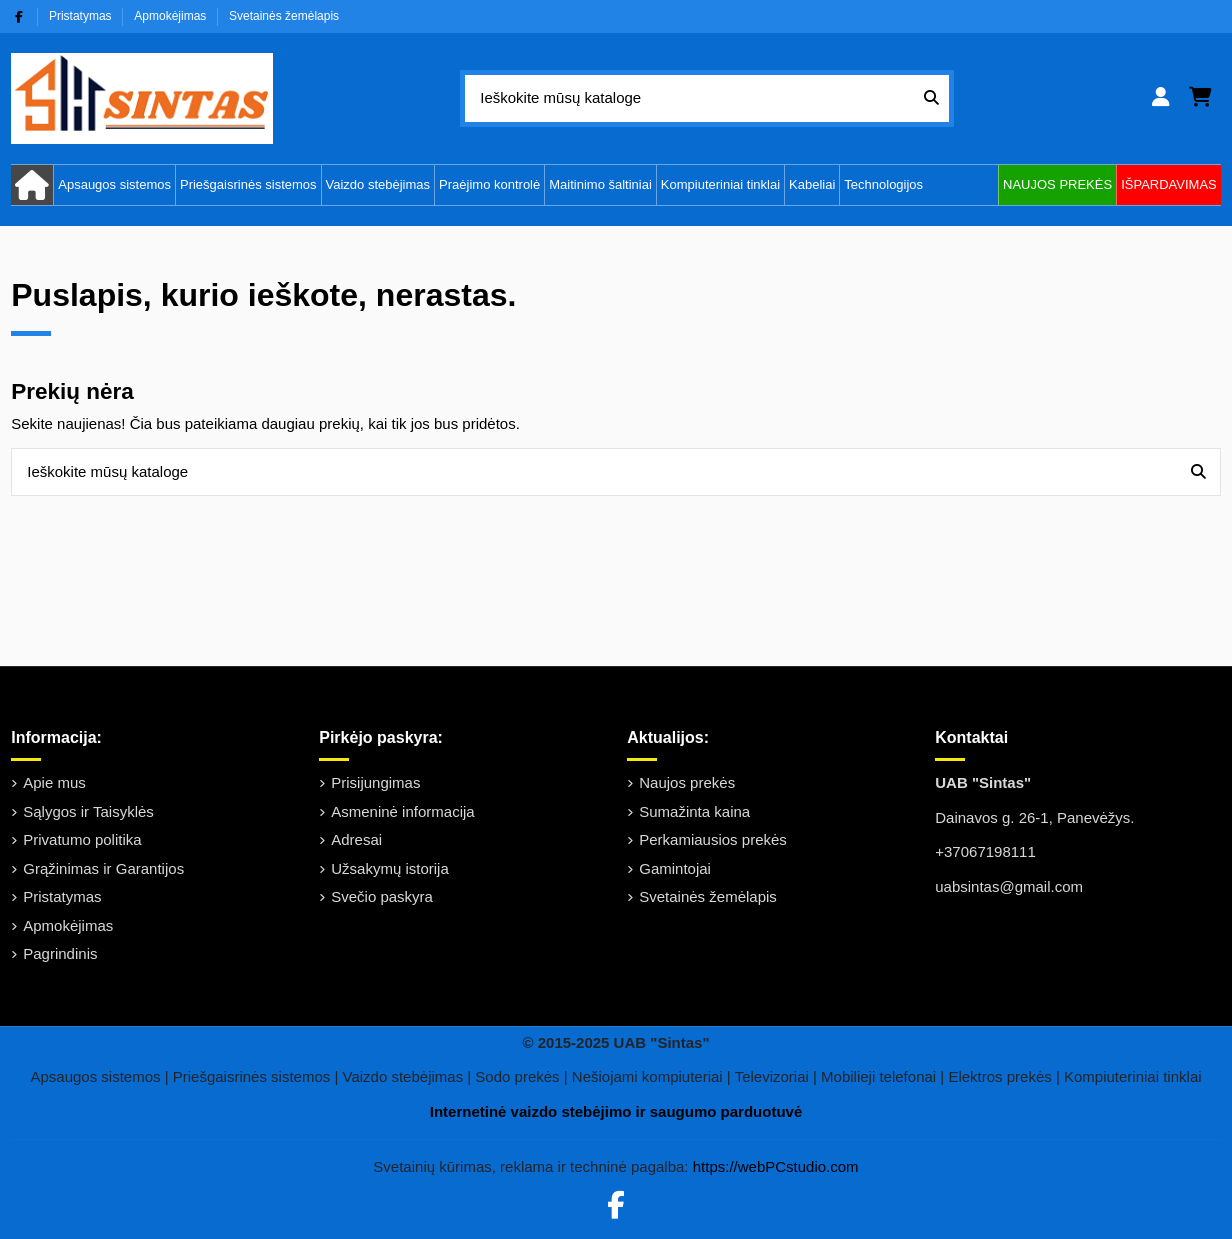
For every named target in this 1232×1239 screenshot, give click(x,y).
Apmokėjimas (171, 16)
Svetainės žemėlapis (284, 16)
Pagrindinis (60, 953)
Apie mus (54, 782)
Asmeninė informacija (402, 811)
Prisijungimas (375, 782)
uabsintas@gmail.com (1009, 886)
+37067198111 (985, 851)
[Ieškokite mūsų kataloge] (931, 98)
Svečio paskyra (382, 896)
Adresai (356, 839)
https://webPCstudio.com (776, 1166)
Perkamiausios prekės (713, 839)
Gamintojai (675, 868)
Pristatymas (82, 16)
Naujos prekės (687, 782)
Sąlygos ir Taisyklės (88, 811)
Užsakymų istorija (390, 868)
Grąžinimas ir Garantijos (103, 868)
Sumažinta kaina (694, 811)
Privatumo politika (82, 839)
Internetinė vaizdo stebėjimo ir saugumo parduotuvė (616, 1111)
